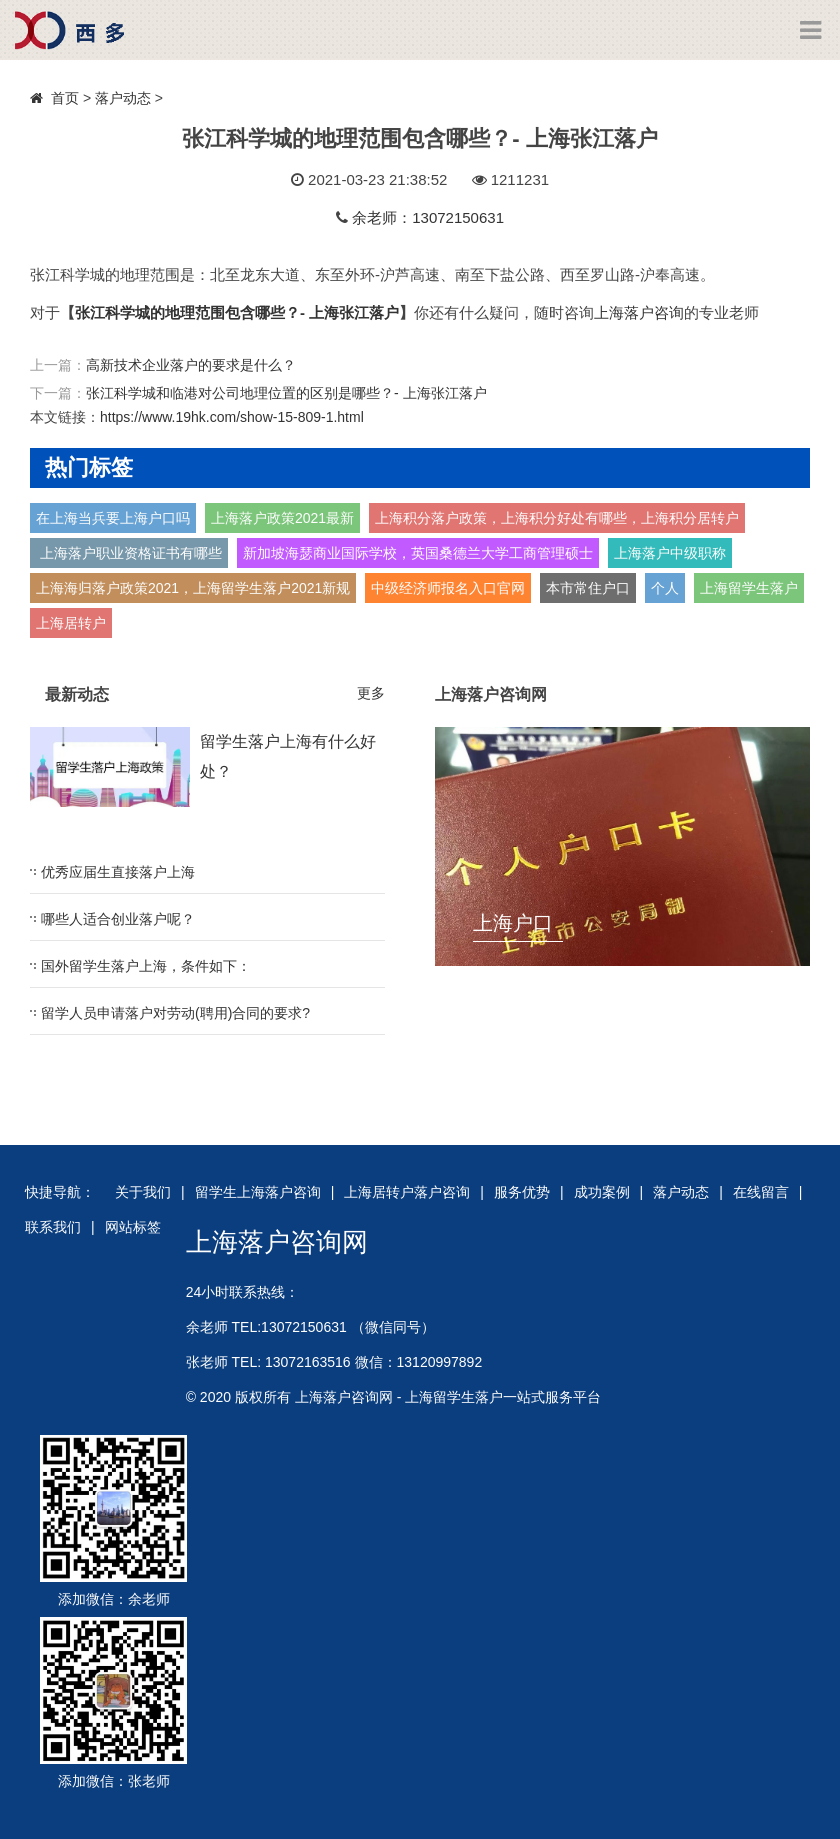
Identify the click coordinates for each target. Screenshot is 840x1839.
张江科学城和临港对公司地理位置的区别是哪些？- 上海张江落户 (286, 393)
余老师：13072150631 (428, 217)
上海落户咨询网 (277, 1242)
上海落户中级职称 (670, 553)
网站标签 (133, 1227)
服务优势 (522, 1192)
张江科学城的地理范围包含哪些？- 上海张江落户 (237, 312)
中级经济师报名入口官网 (448, 588)
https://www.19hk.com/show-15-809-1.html (232, 417)
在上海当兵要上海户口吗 (113, 518)
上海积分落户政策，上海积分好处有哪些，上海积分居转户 (557, 518)
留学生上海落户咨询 (258, 1192)
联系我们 (53, 1227)
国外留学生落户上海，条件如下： (146, 966)
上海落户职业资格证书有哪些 (129, 553)
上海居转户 (71, 623)
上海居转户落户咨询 (407, 1192)
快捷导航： (60, 1192)
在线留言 (761, 1192)
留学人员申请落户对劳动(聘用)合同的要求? (175, 1013)
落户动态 (123, 98)
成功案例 (602, 1192)
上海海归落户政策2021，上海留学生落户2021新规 (193, 588)
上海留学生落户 (749, 588)
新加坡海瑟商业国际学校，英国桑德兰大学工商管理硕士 (418, 553)
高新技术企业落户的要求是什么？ (191, 365)
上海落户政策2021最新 (282, 518)
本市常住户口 (588, 588)
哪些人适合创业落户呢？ (118, 919)
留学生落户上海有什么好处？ (288, 756)
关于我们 (143, 1192)
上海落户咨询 (639, 312)
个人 (665, 588)
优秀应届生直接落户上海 (118, 872)
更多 (371, 693)
